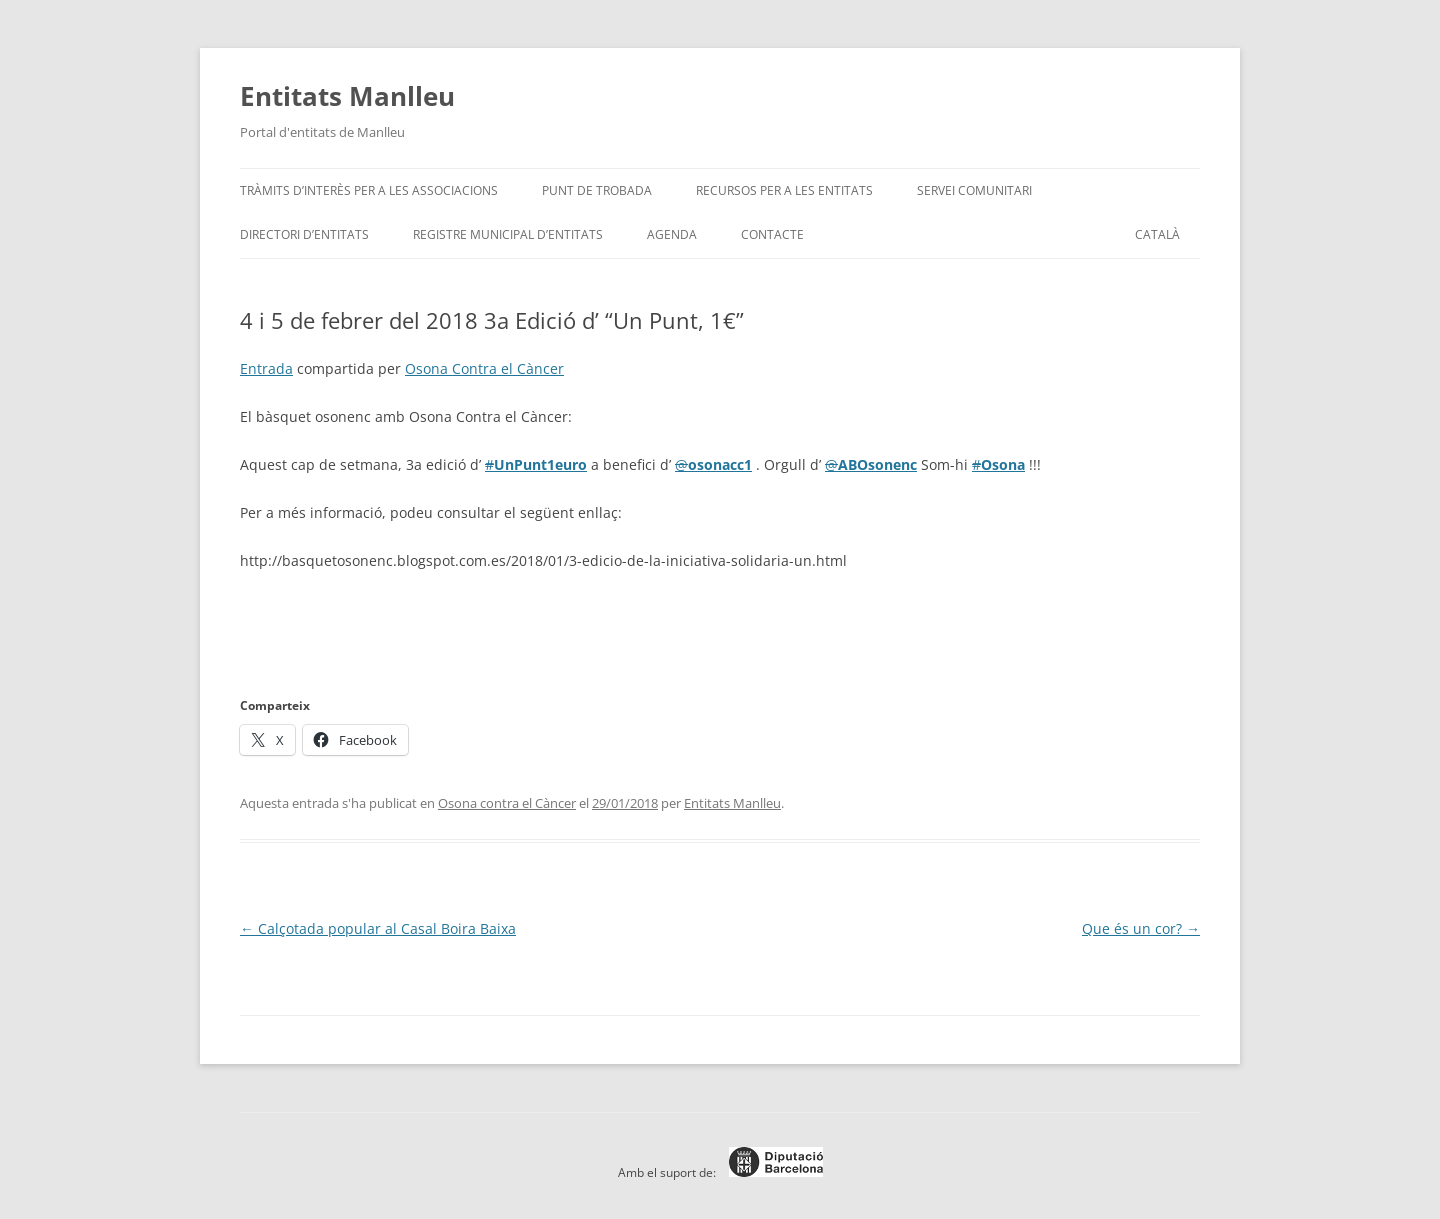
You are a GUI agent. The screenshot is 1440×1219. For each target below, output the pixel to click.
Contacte (772, 234)
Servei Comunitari (974, 190)
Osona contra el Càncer (507, 803)
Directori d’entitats (304, 234)
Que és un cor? (1141, 928)
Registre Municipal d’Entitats (508, 234)
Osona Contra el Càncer (484, 368)
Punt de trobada (597, 190)
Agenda (672, 234)
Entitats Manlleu (347, 96)
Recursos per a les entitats (784, 190)
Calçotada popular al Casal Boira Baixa (378, 928)
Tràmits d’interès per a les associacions (369, 190)
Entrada (266, 368)
